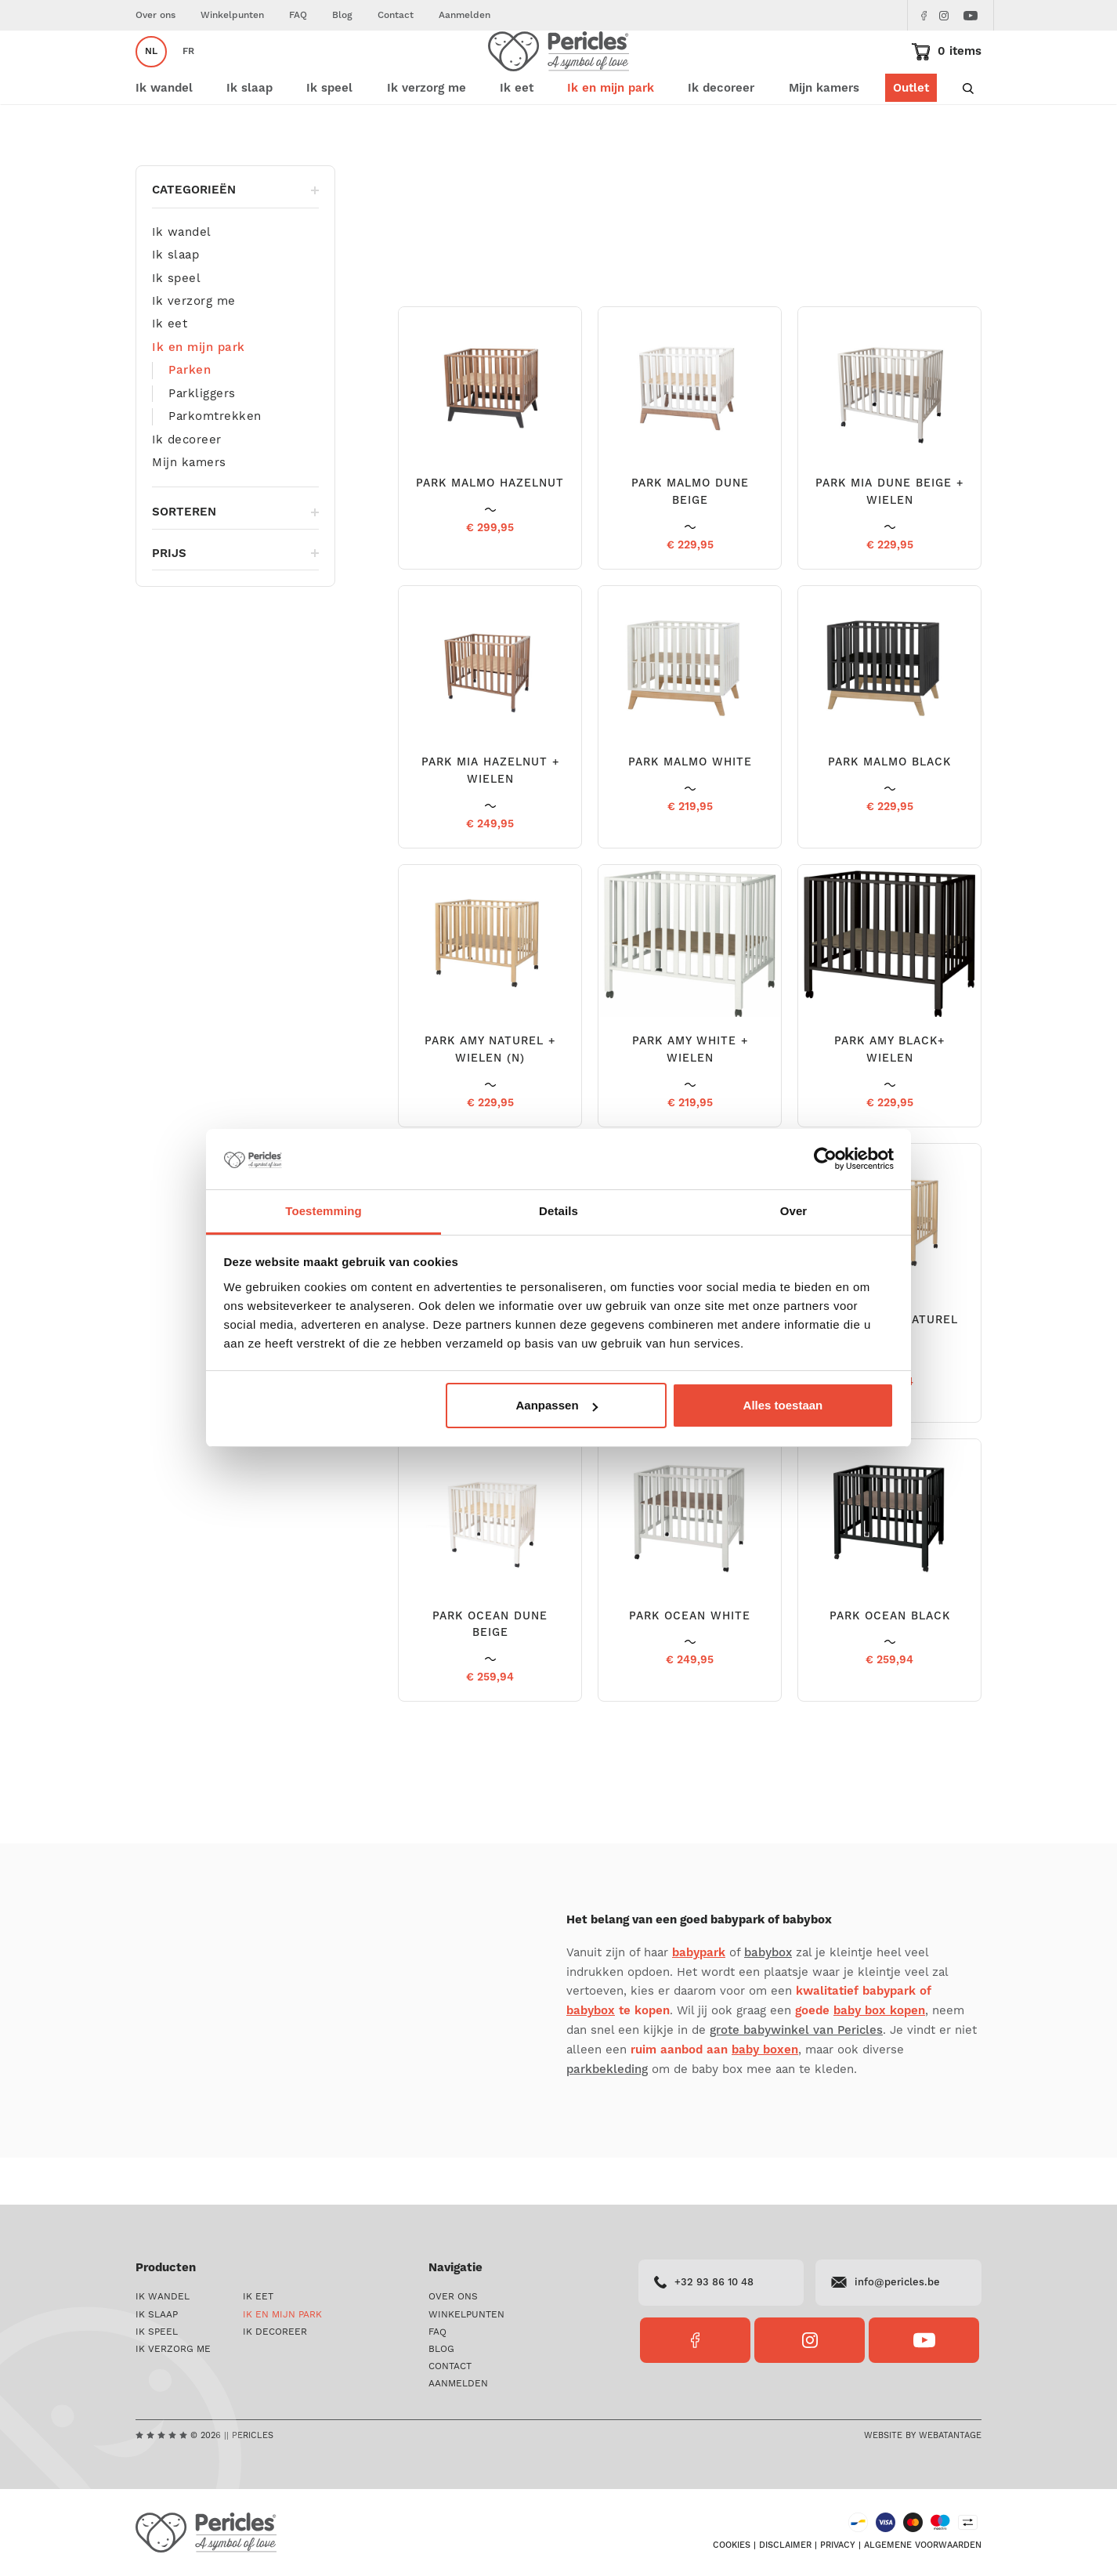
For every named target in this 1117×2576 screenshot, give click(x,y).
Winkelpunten (232, 15)
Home (149, 180)
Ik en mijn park (209, 180)
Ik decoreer (187, 486)
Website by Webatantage (922, 2435)
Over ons (155, 15)
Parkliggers (202, 440)
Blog (342, 15)
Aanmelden (464, 15)
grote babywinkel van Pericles (796, 2077)
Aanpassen (557, 1405)
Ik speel (176, 325)
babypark (698, 1999)
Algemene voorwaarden (922, 2545)
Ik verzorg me (194, 348)
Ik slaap (175, 302)
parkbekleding (607, 2116)
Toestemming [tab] (323, 1210)
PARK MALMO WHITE (690, 809)
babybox (768, 1999)
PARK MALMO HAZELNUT (490, 530)
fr (188, 75)
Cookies (731, 2545)
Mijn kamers (824, 135)
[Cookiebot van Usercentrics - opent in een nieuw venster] (825, 1159)
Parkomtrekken (215, 463)
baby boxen (765, 2096)
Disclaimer (785, 2545)
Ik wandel (181, 279)
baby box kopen (879, 2057)
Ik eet (169, 371)
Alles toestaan (783, 1405)
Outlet (911, 135)
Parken (189, 417)
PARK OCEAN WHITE (689, 1663)
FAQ (298, 15)
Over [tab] (794, 1210)
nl (151, 75)
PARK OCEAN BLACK (890, 1663)
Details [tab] (558, 1210)
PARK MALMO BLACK (889, 809)
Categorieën (235, 237)
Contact (396, 15)
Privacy (837, 2545)
